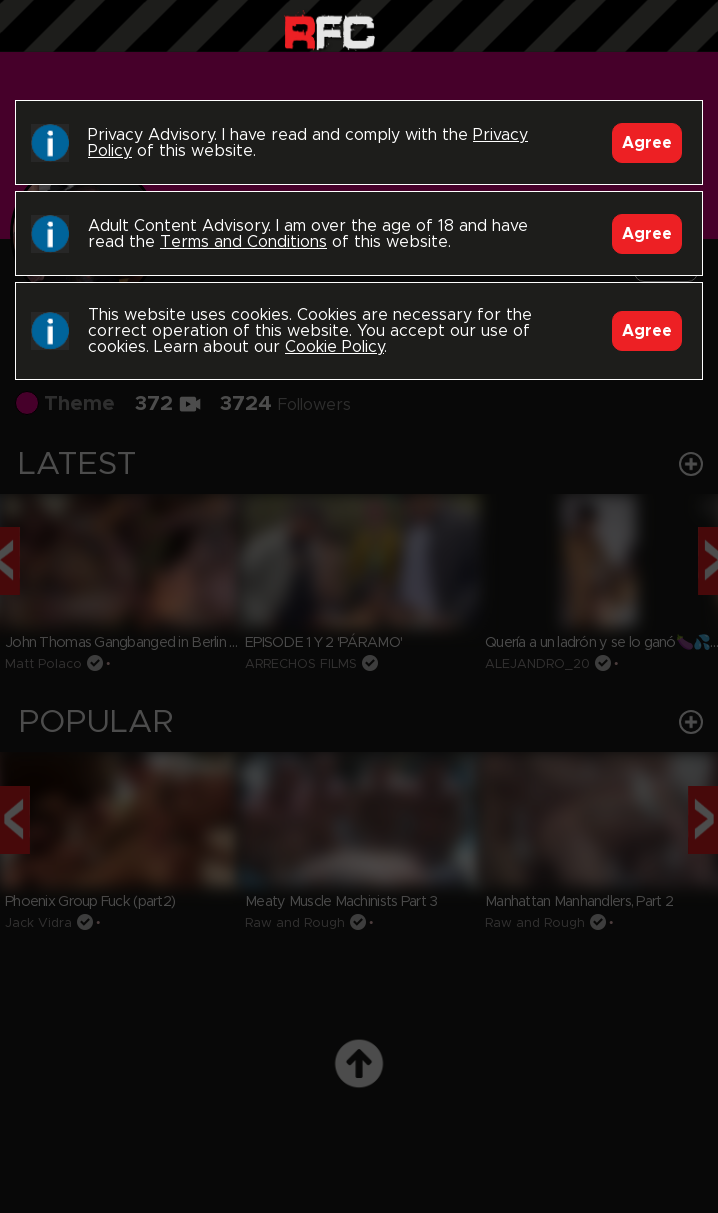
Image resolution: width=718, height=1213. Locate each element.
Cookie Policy (334, 347)
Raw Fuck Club (329, 30)
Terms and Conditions (243, 242)
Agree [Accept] (647, 143)
